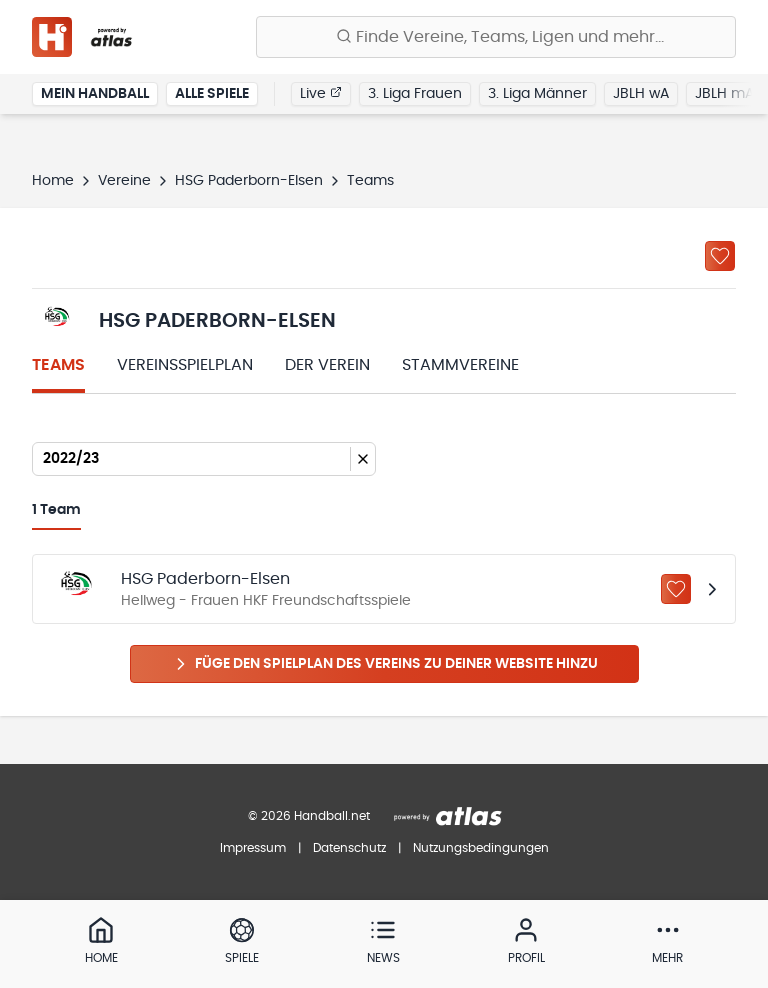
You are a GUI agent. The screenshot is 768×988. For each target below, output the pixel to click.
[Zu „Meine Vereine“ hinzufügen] (720, 256)
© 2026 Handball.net (309, 816)
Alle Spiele (212, 94)
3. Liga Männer (537, 94)
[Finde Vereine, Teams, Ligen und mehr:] (496, 37)
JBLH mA (724, 94)
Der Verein (327, 365)
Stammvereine (460, 365)
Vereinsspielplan (185, 365)
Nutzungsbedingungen (481, 848)
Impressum (253, 848)
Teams (58, 365)
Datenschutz (349, 848)
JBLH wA (641, 94)
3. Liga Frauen (415, 94)
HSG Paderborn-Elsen (249, 181)
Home (53, 181)
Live (321, 93)
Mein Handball (95, 94)
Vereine (124, 181)
